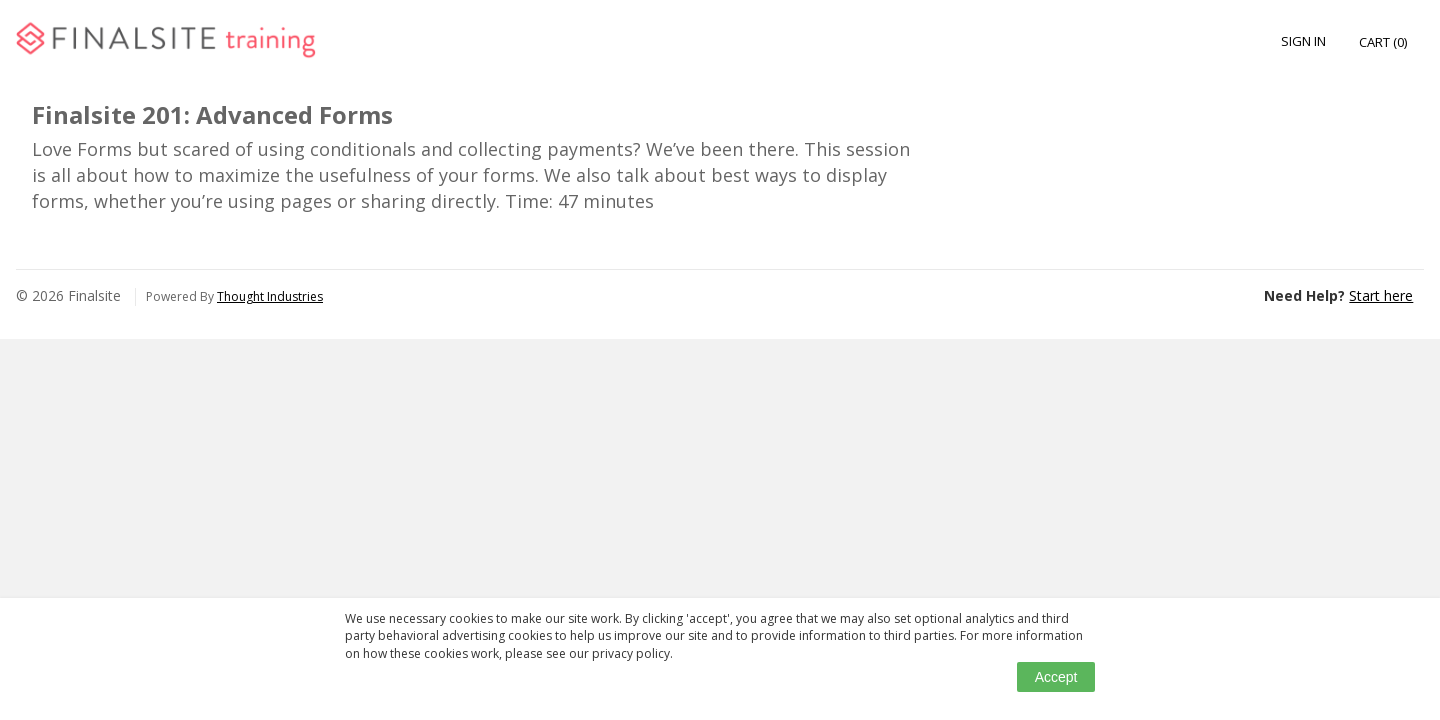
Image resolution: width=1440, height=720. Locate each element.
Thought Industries (270, 296)
